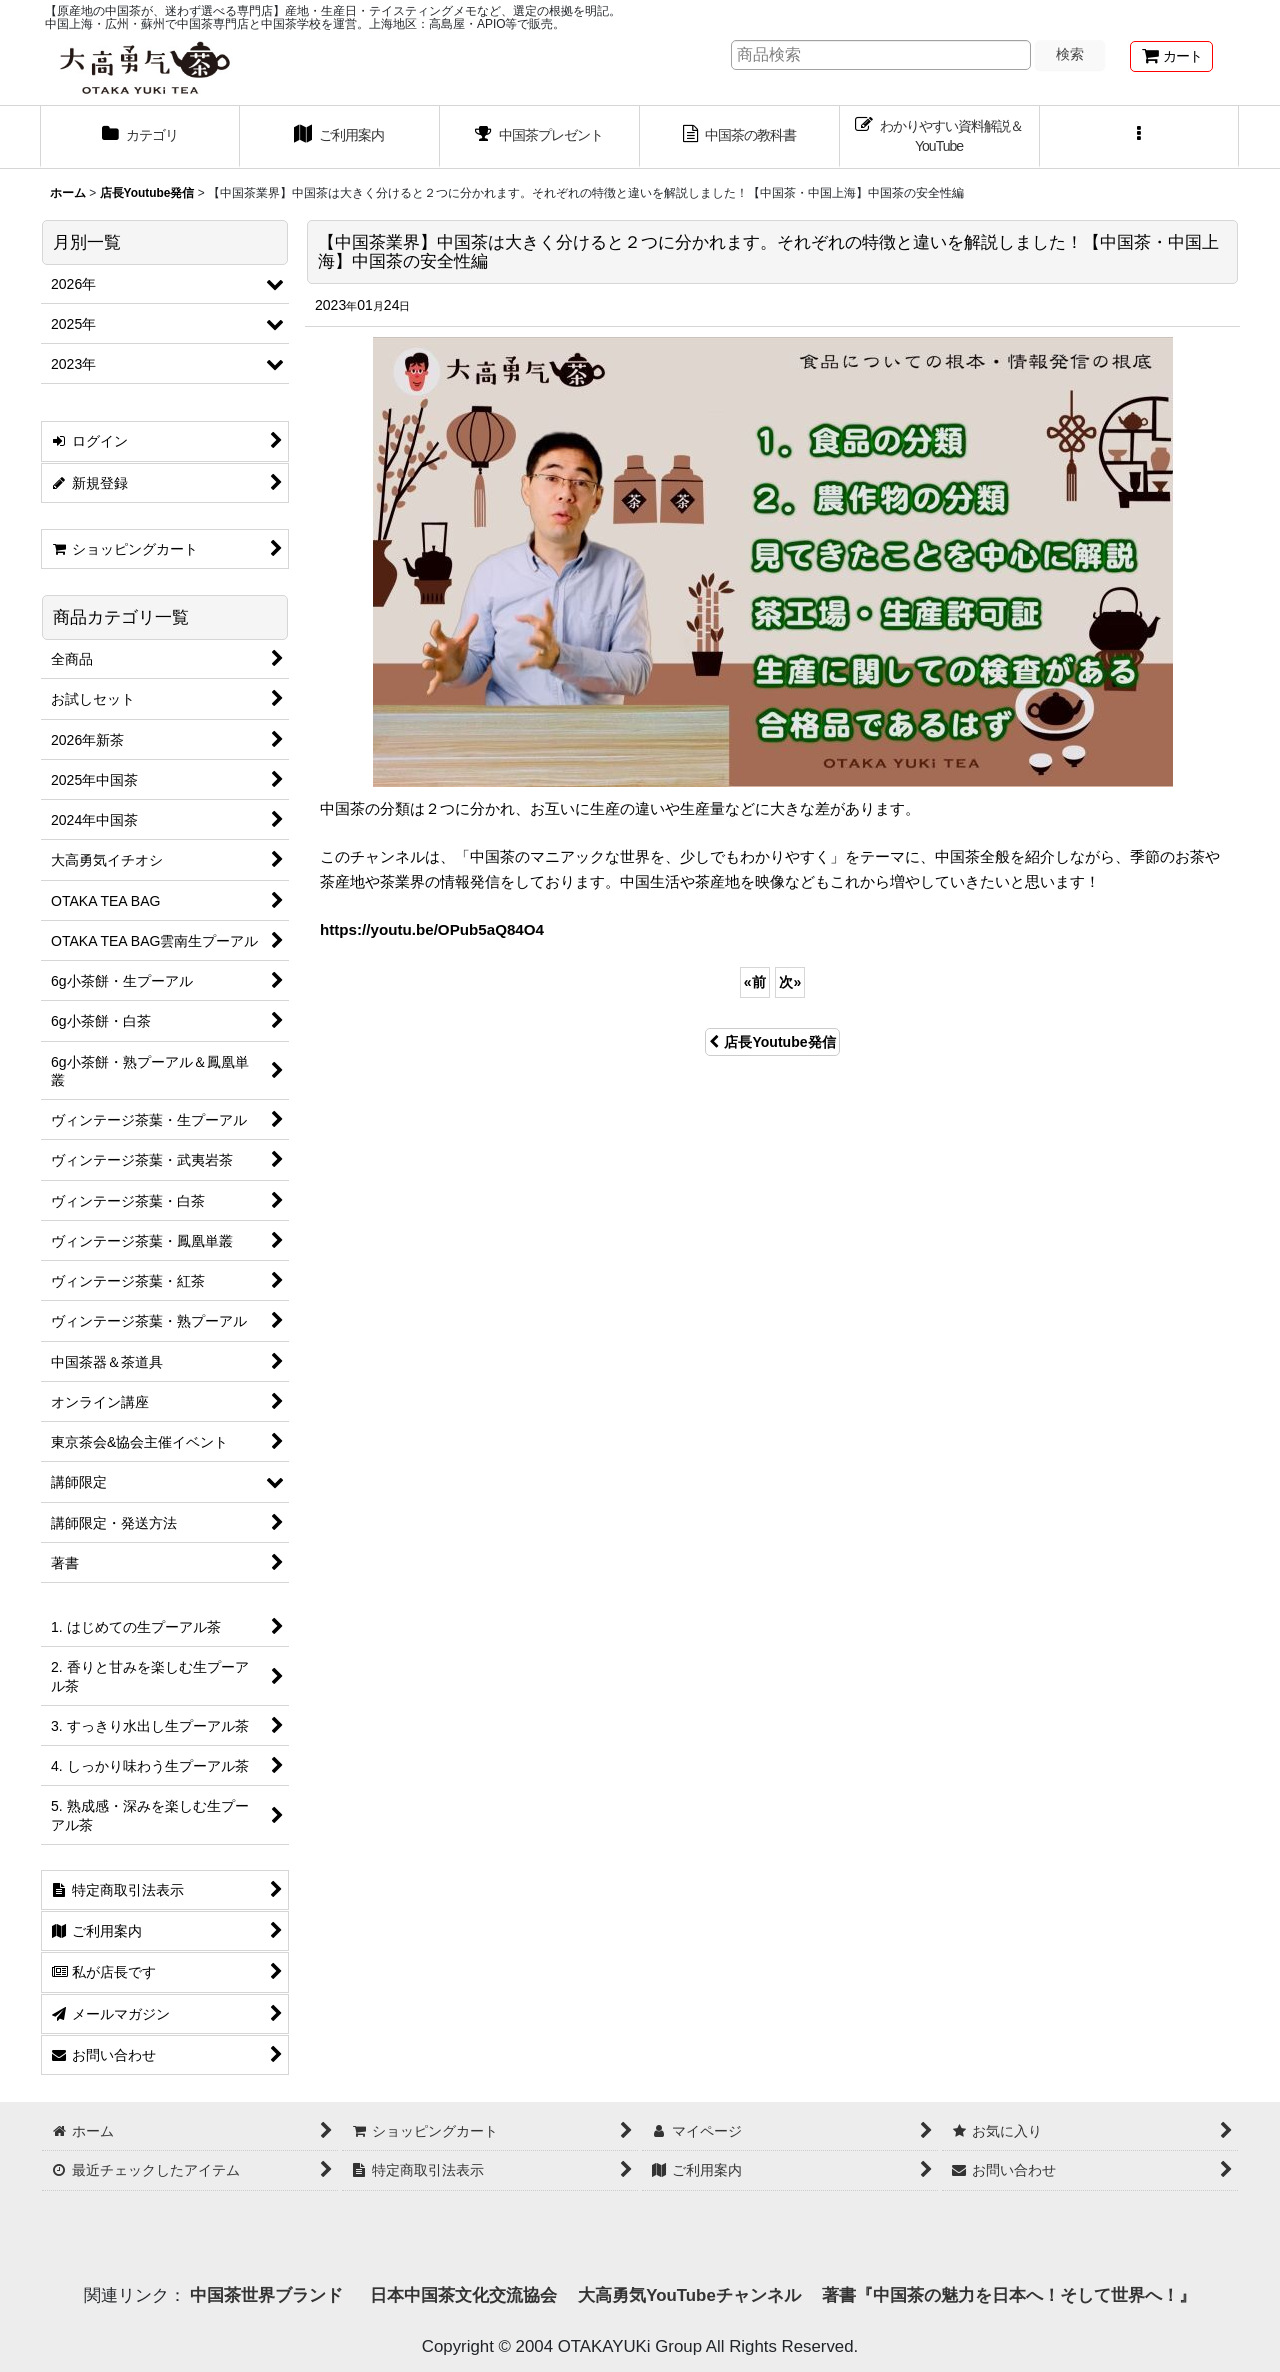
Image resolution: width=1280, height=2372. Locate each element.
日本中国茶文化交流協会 (463, 2295)
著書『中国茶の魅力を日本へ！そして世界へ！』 (1009, 2295)
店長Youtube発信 (772, 1042)
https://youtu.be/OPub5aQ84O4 (432, 929)
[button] (1140, 137)
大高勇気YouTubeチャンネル (689, 2295)
